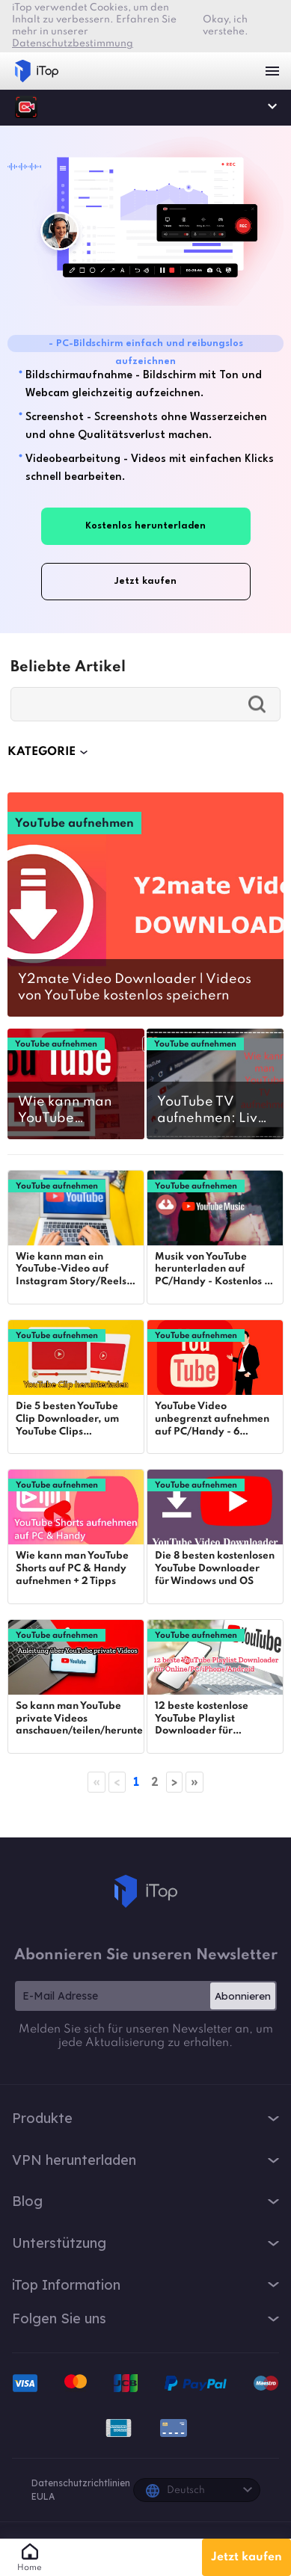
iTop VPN (36, 71)
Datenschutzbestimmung (72, 44)
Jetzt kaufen (246, 2557)
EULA (43, 2496)
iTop (26, 107)
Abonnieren (243, 1996)
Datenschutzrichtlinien (80, 2483)
